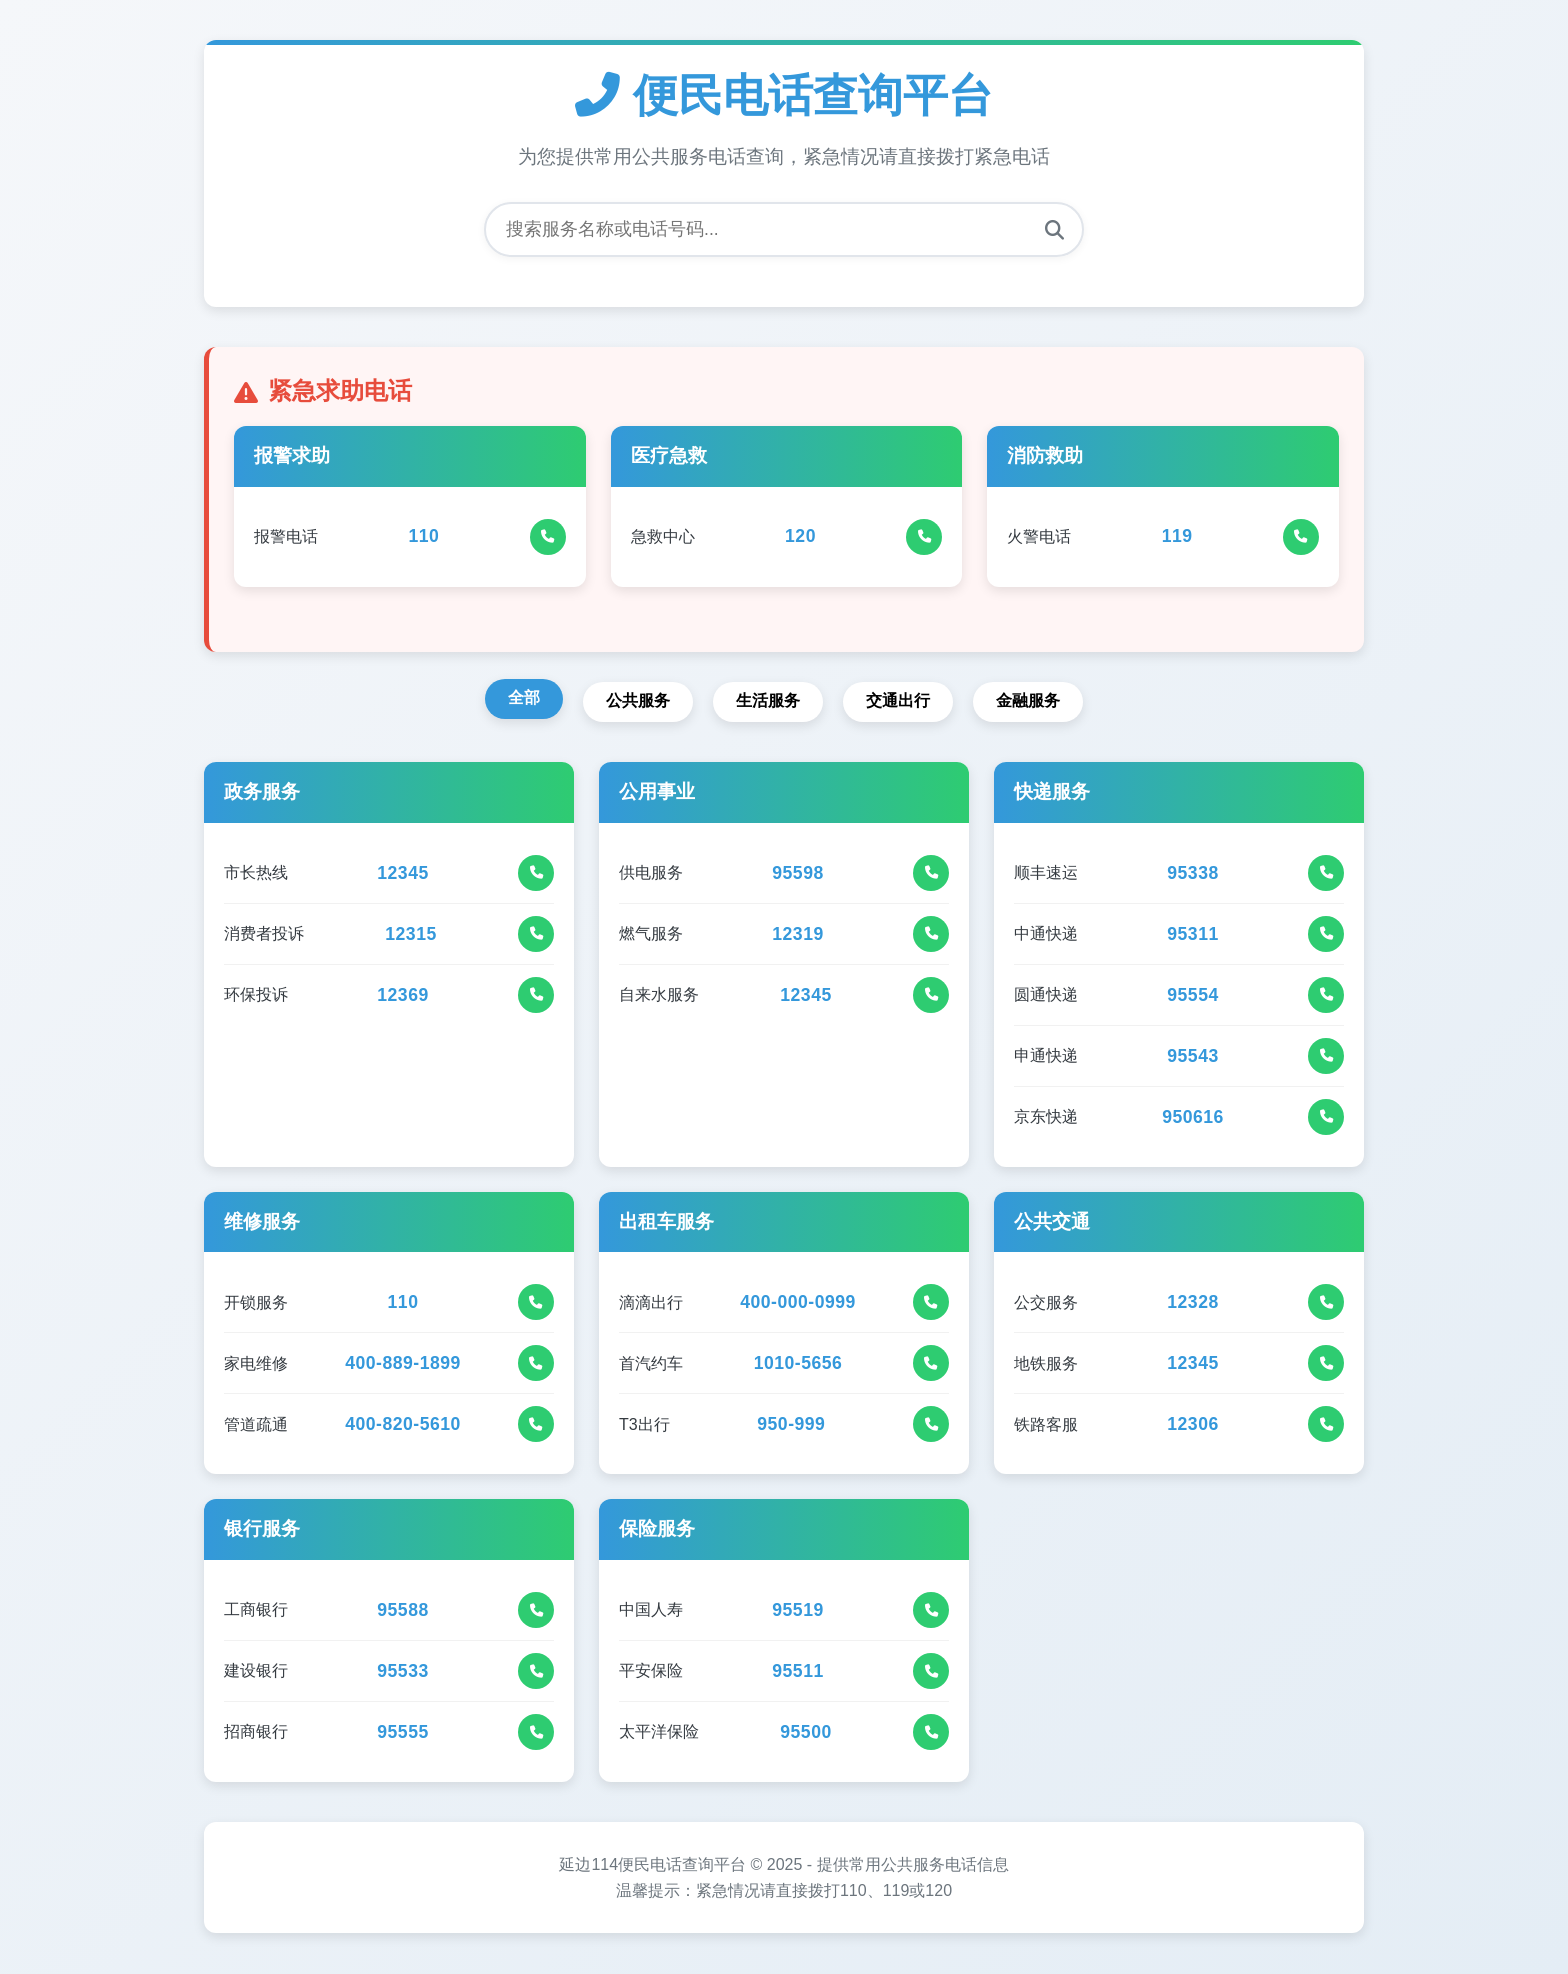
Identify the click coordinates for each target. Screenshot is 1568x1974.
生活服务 (768, 701)
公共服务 (636, 701)
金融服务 (1032, 701)
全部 (520, 698)
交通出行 (900, 701)
